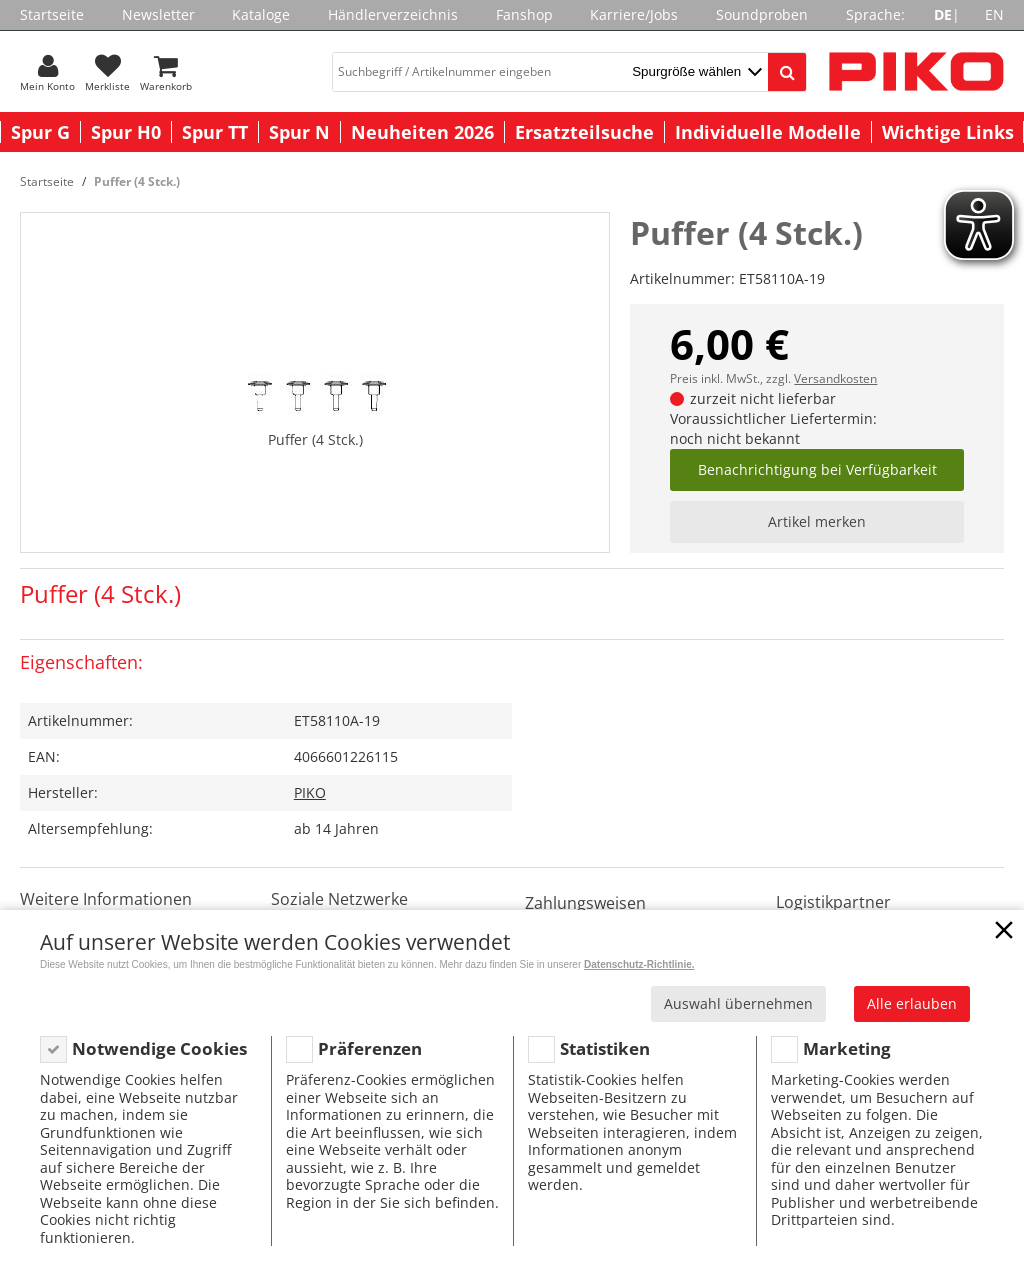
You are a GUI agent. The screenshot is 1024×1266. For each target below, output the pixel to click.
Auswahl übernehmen (738, 1003)
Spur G (40, 132)
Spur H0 (126, 132)
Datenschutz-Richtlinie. (639, 964)
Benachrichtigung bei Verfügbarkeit (817, 469)
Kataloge (261, 14)
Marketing (847, 1048)
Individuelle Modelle (768, 132)
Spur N (299, 132)
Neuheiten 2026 (422, 132)
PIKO (310, 792)
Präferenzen (370, 1048)
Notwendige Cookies (159, 1048)
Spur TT (215, 132)
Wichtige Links (948, 132)
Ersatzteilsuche (584, 132)
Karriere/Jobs (634, 14)
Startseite (52, 14)
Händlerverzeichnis (393, 14)
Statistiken (605, 1048)
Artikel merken (817, 521)
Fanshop (524, 14)
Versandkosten (835, 378)
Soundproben (762, 14)
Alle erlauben (912, 1003)
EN (994, 14)
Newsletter (158, 14)
